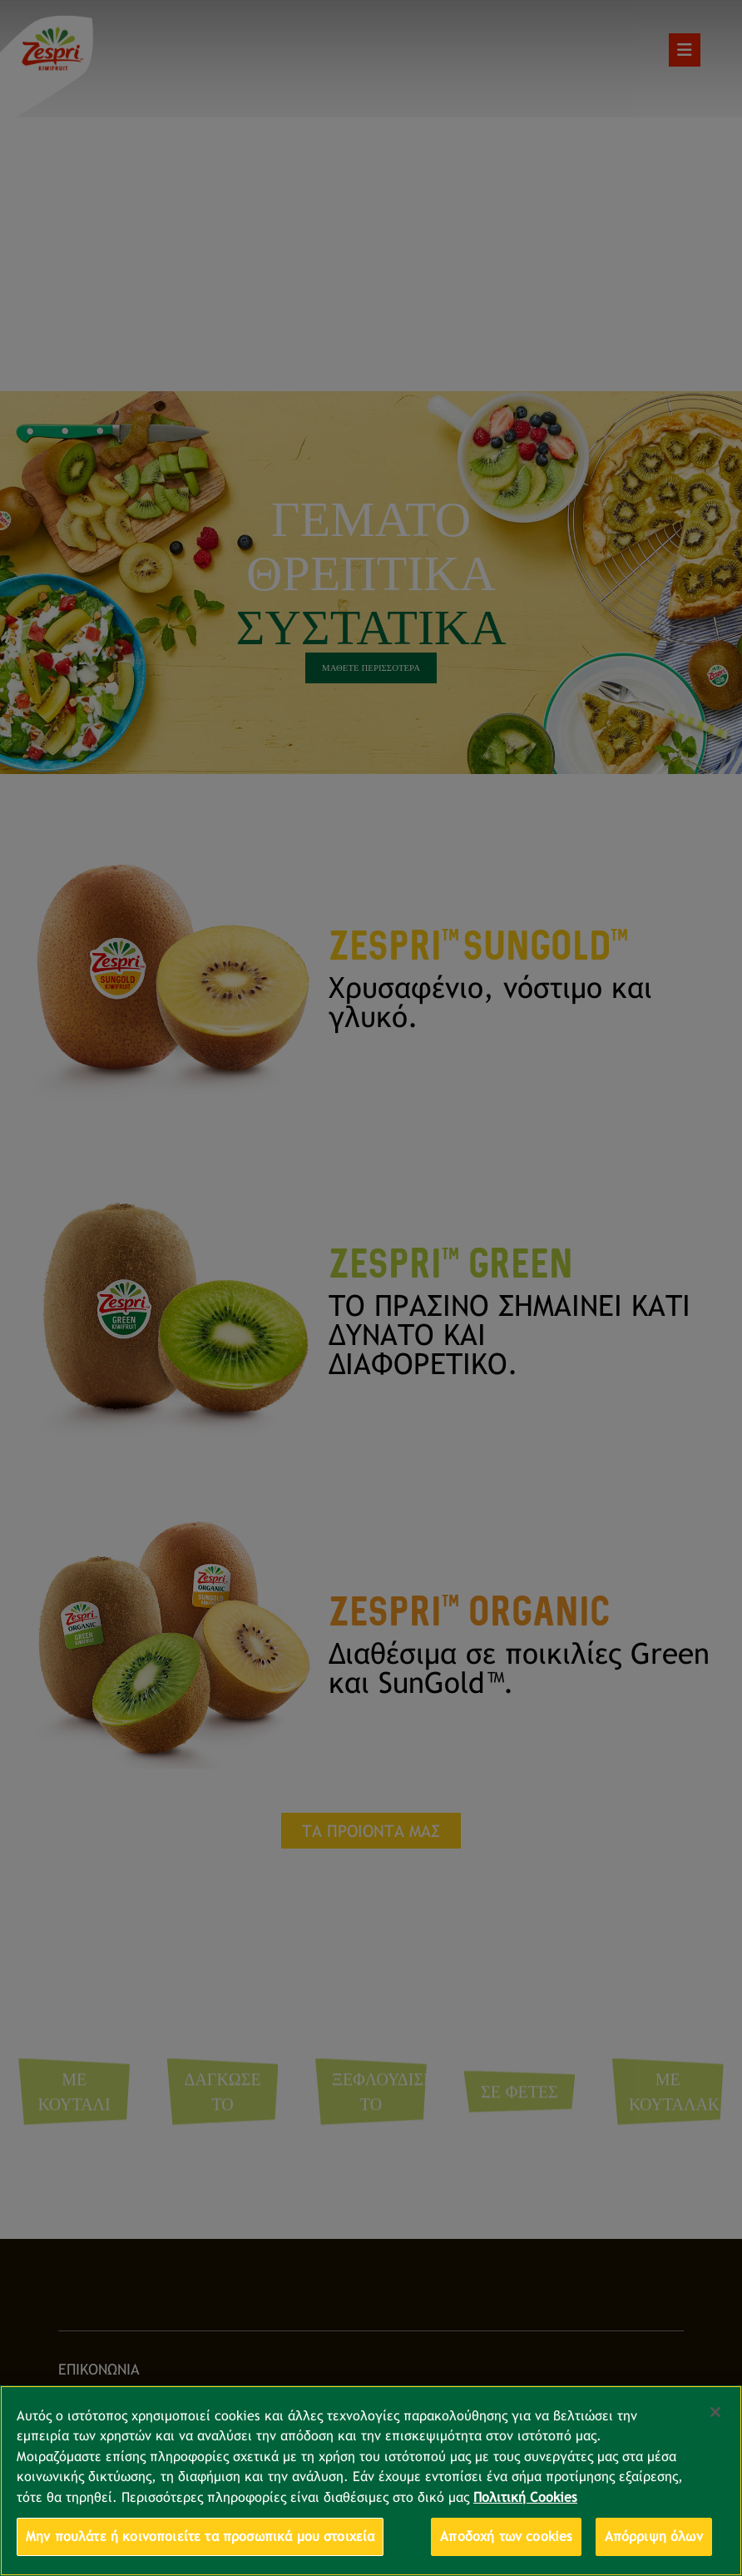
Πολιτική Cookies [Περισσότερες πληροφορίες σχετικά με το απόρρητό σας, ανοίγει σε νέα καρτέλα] (525, 2497)
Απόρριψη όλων (654, 2536)
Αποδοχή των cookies (506, 2536)
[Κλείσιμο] (715, 2412)
